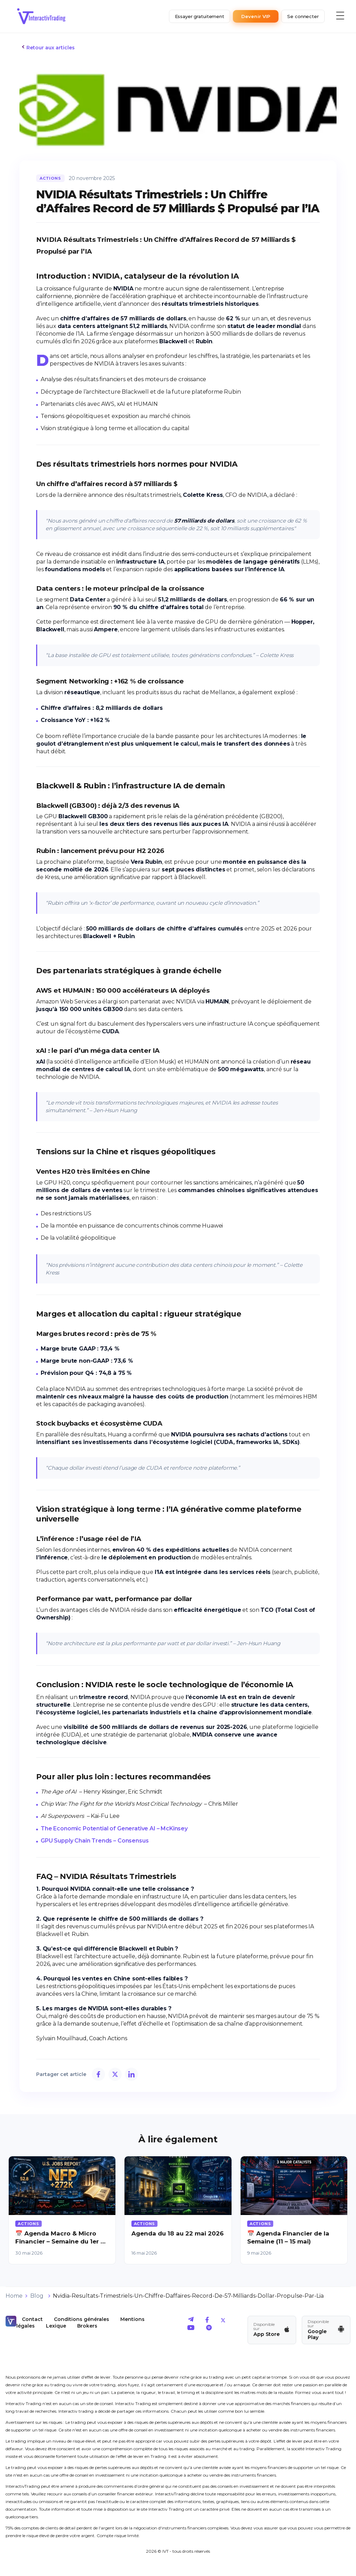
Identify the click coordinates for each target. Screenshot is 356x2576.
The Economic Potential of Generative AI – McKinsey (114, 1828)
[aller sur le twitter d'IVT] (223, 2320)
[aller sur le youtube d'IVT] (190, 2329)
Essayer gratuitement (199, 16)
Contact (32, 2319)
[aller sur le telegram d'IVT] (190, 2320)
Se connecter (302, 16)
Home (14, 2295)
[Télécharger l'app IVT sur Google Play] (326, 2330)
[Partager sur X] (115, 2074)
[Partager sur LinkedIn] (131, 2074)
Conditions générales (81, 2319)
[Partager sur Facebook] (98, 2074)
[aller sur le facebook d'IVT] (207, 2320)
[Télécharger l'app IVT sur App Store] (272, 2330)
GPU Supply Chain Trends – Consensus (94, 1840)
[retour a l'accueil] (41, 16)
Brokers (87, 2326)
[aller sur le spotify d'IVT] (208, 2329)
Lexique (56, 2326)
